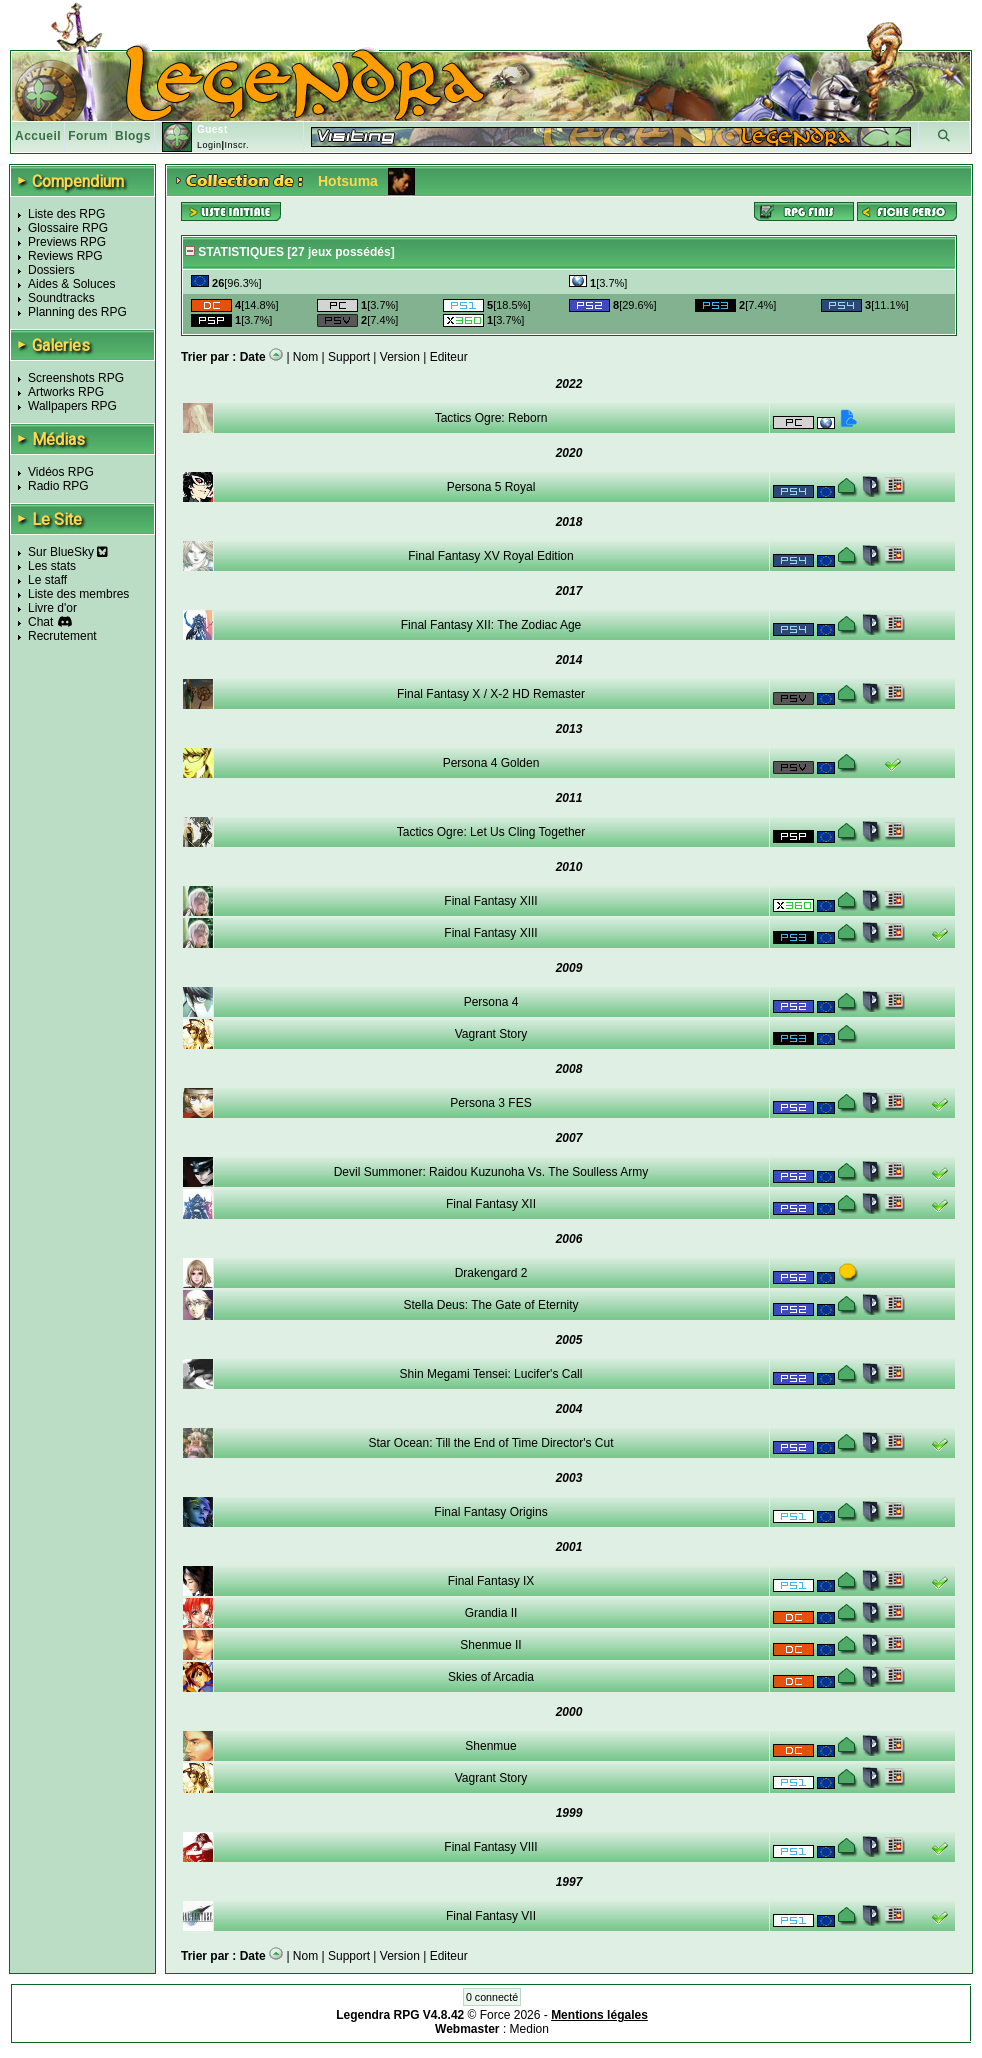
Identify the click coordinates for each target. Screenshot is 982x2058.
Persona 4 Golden (491, 763)
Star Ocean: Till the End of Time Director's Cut (490, 1443)
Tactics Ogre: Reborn (491, 418)
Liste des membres (78, 594)
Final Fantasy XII (491, 1204)
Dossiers (51, 270)
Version (400, 357)
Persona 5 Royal (491, 487)
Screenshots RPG (76, 378)
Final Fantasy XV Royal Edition (490, 556)
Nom (305, 357)
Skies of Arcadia (491, 1677)
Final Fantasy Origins (490, 1512)
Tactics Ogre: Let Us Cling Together (491, 832)
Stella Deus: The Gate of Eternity (490, 1305)
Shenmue (490, 1746)
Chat (40, 622)
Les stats (52, 566)
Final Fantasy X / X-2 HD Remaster (491, 694)
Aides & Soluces (71, 284)
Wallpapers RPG (72, 406)
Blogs (133, 136)
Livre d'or (52, 608)
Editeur (449, 357)
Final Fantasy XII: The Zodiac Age (491, 625)
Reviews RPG (65, 256)
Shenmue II (490, 1645)
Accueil (38, 136)
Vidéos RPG (61, 472)
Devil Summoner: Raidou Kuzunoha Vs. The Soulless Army (491, 1172)
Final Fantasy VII (491, 1916)
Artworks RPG (66, 392)
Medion (529, 2029)
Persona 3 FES (490, 1103)
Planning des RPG (77, 312)
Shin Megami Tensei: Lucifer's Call (491, 1374)
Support (349, 357)
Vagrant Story (491, 1034)
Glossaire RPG (68, 228)
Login (209, 145)
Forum (88, 136)
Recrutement (62, 636)
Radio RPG (58, 486)
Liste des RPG (66, 214)
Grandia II (491, 1613)
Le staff (47, 580)
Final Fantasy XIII (490, 901)
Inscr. (236, 145)
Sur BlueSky (68, 552)
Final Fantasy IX (491, 1581)
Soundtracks (61, 298)
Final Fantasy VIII (490, 1847)
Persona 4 (491, 1002)
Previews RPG (67, 242)
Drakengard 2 (491, 1273)
